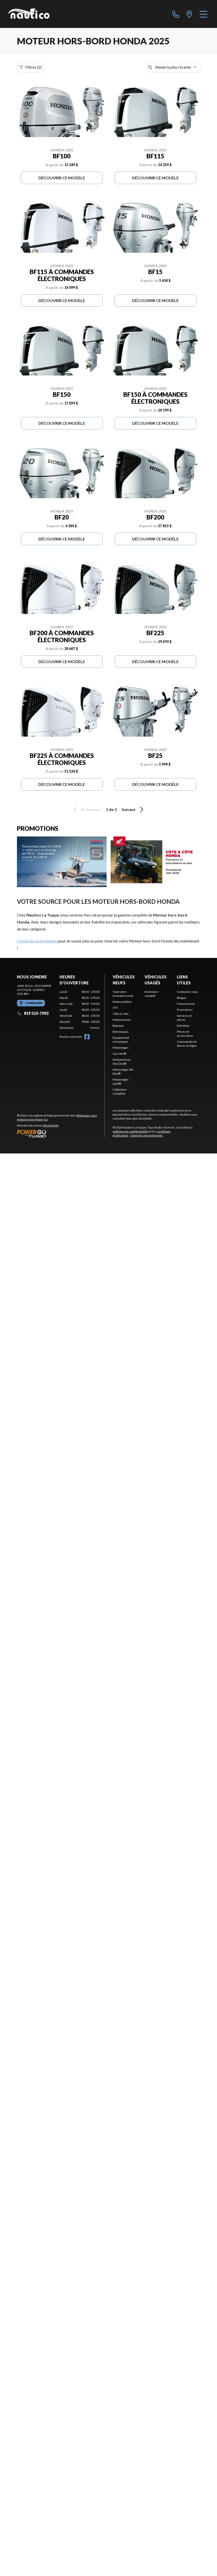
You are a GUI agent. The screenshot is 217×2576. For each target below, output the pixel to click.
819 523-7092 (33, 1013)
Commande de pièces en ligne (187, 1043)
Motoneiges (121, 1047)
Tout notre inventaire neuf (123, 994)
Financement (186, 1004)
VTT (115, 1008)
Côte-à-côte (121, 1014)
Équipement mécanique (121, 1039)
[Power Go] (61, 1133)
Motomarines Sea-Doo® (122, 1061)
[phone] (176, 13)
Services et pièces (184, 1018)
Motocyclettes (122, 1002)
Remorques (121, 1031)
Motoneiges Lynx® (121, 1081)
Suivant (133, 810)
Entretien (183, 1026)
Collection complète (119, 1091)
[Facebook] (87, 1037)
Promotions (185, 1010)
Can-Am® (119, 1053)
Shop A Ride (51, 1125)
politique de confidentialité (130, 1131)
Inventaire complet (151, 994)
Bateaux (118, 1026)
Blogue (181, 998)
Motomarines (122, 1020)
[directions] (189, 13)
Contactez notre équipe (37, 940)
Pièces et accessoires (185, 1033)
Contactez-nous (187, 992)
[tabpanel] (79, 1010)
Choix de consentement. (146, 1135)
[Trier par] (173, 67)
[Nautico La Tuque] (29, 14)
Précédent (86, 810)
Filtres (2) (30, 67)
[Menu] (203, 14)
